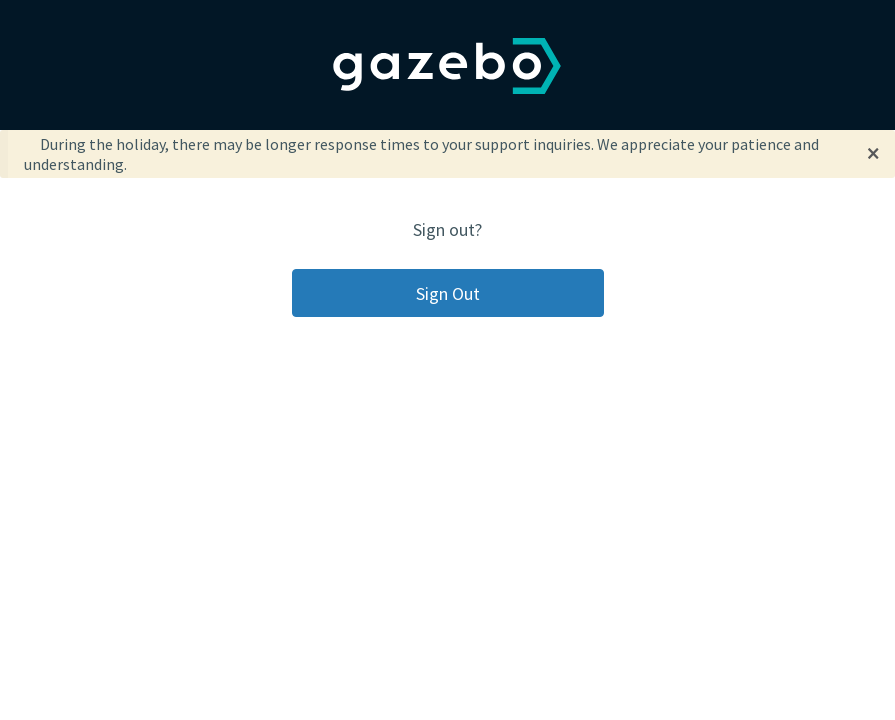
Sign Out (448, 293)
